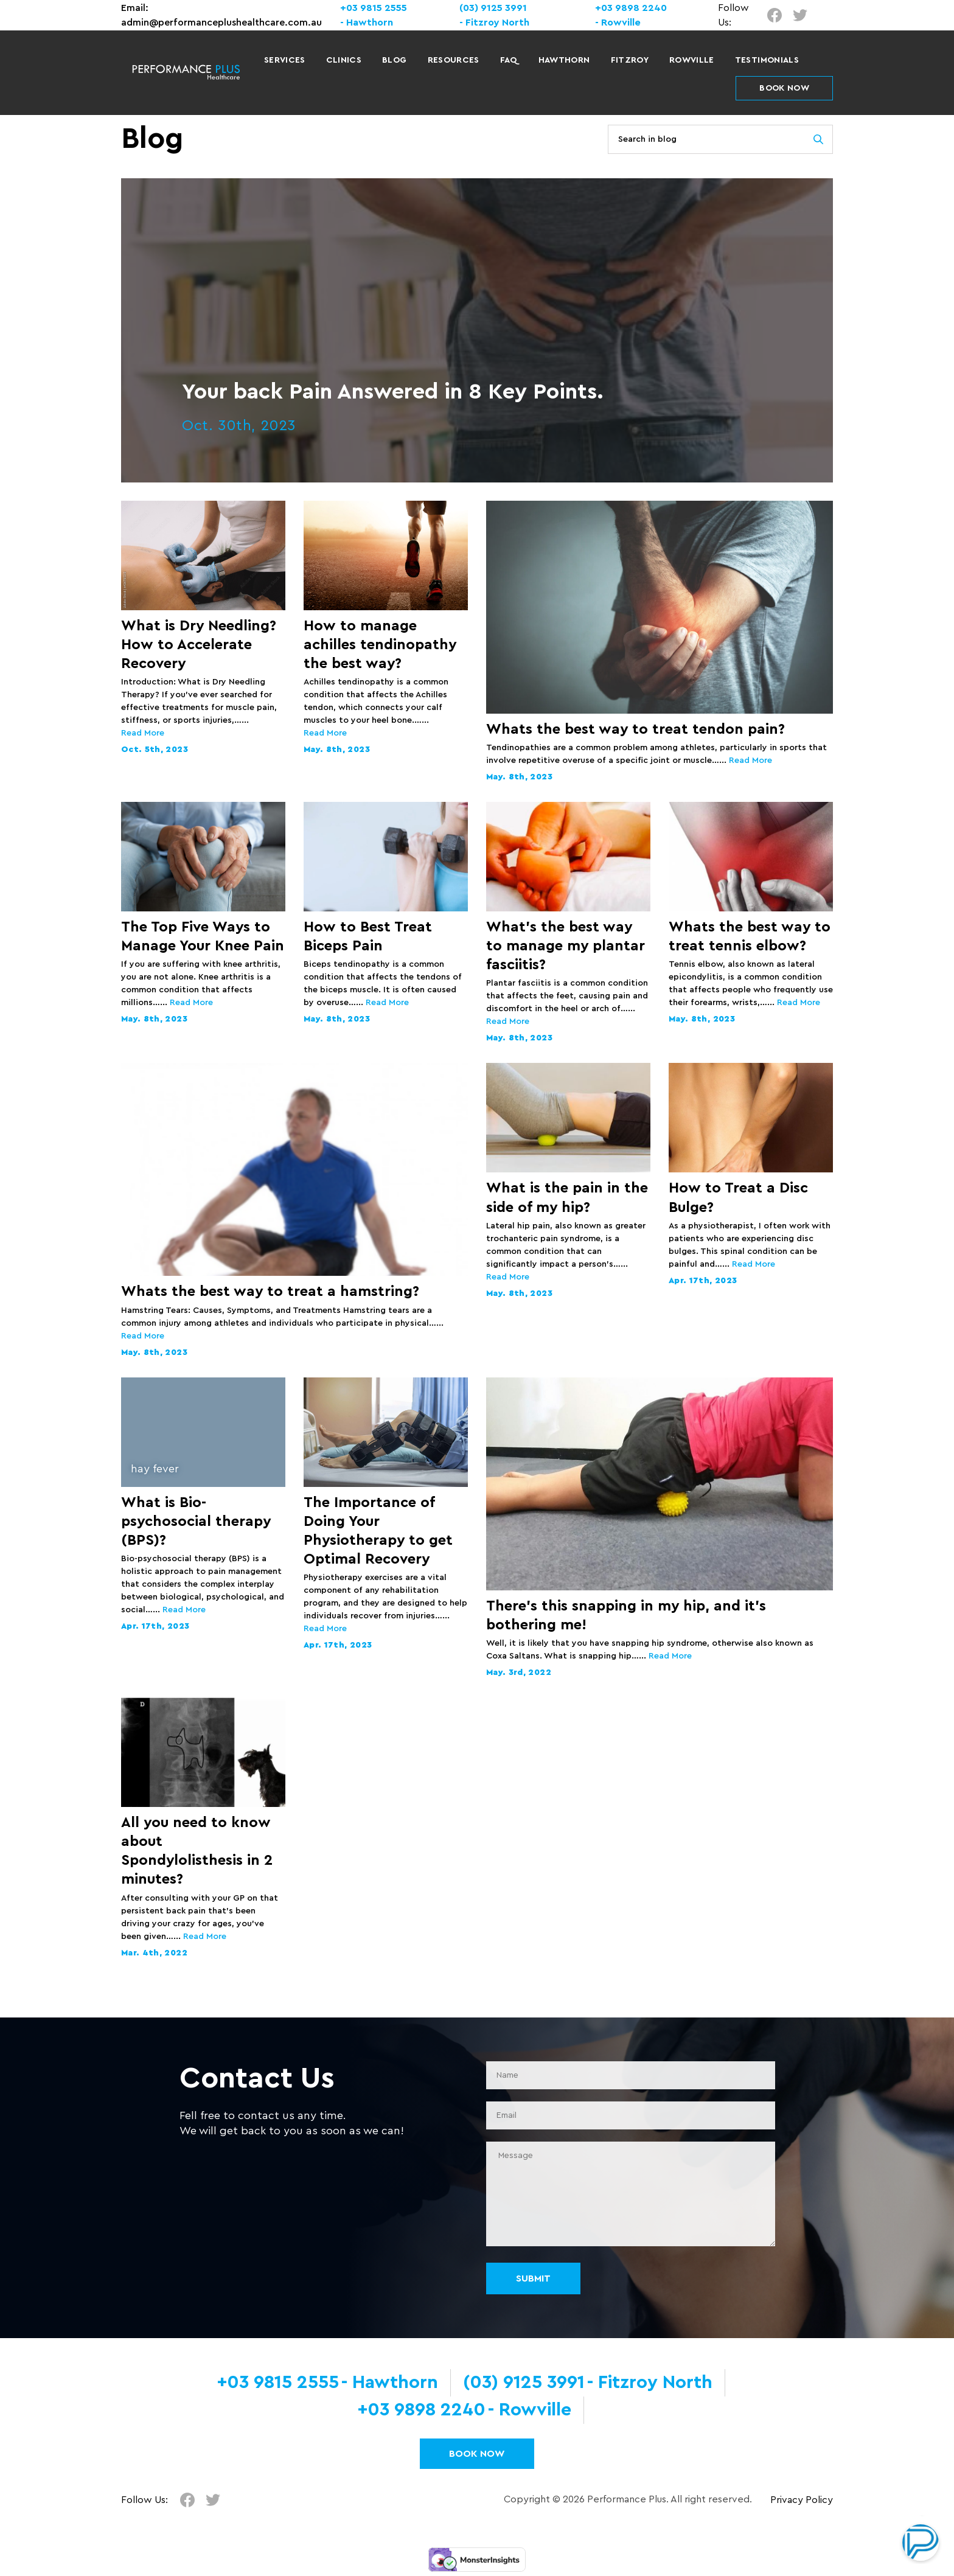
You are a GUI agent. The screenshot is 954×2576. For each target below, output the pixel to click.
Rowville (691, 60)
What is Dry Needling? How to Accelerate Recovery (198, 645)
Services (284, 60)
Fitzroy (630, 60)
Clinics (343, 60)
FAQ (509, 60)
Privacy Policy (801, 2500)
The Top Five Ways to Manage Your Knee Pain (202, 936)
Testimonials (767, 60)
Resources (453, 60)
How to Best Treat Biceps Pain (368, 936)
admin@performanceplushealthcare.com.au (221, 22)
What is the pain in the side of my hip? (567, 1197)
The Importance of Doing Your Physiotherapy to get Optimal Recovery (378, 1531)
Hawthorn (564, 60)
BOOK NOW (784, 88)
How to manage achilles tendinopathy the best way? (380, 645)
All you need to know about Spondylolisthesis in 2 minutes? (197, 1851)
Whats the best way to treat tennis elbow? (749, 936)
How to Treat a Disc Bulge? (738, 1197)
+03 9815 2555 (373, 8)
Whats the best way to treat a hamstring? (270, 1291)
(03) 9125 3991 (493, 8)
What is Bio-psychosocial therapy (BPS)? (196, 1521)
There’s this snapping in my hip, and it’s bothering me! (626, 1615)
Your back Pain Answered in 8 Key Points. (393, 392)
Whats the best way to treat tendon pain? (635, 729)
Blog (394, 60)
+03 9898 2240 (631, 8)
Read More (142, 733)
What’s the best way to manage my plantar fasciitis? (565, 946)
